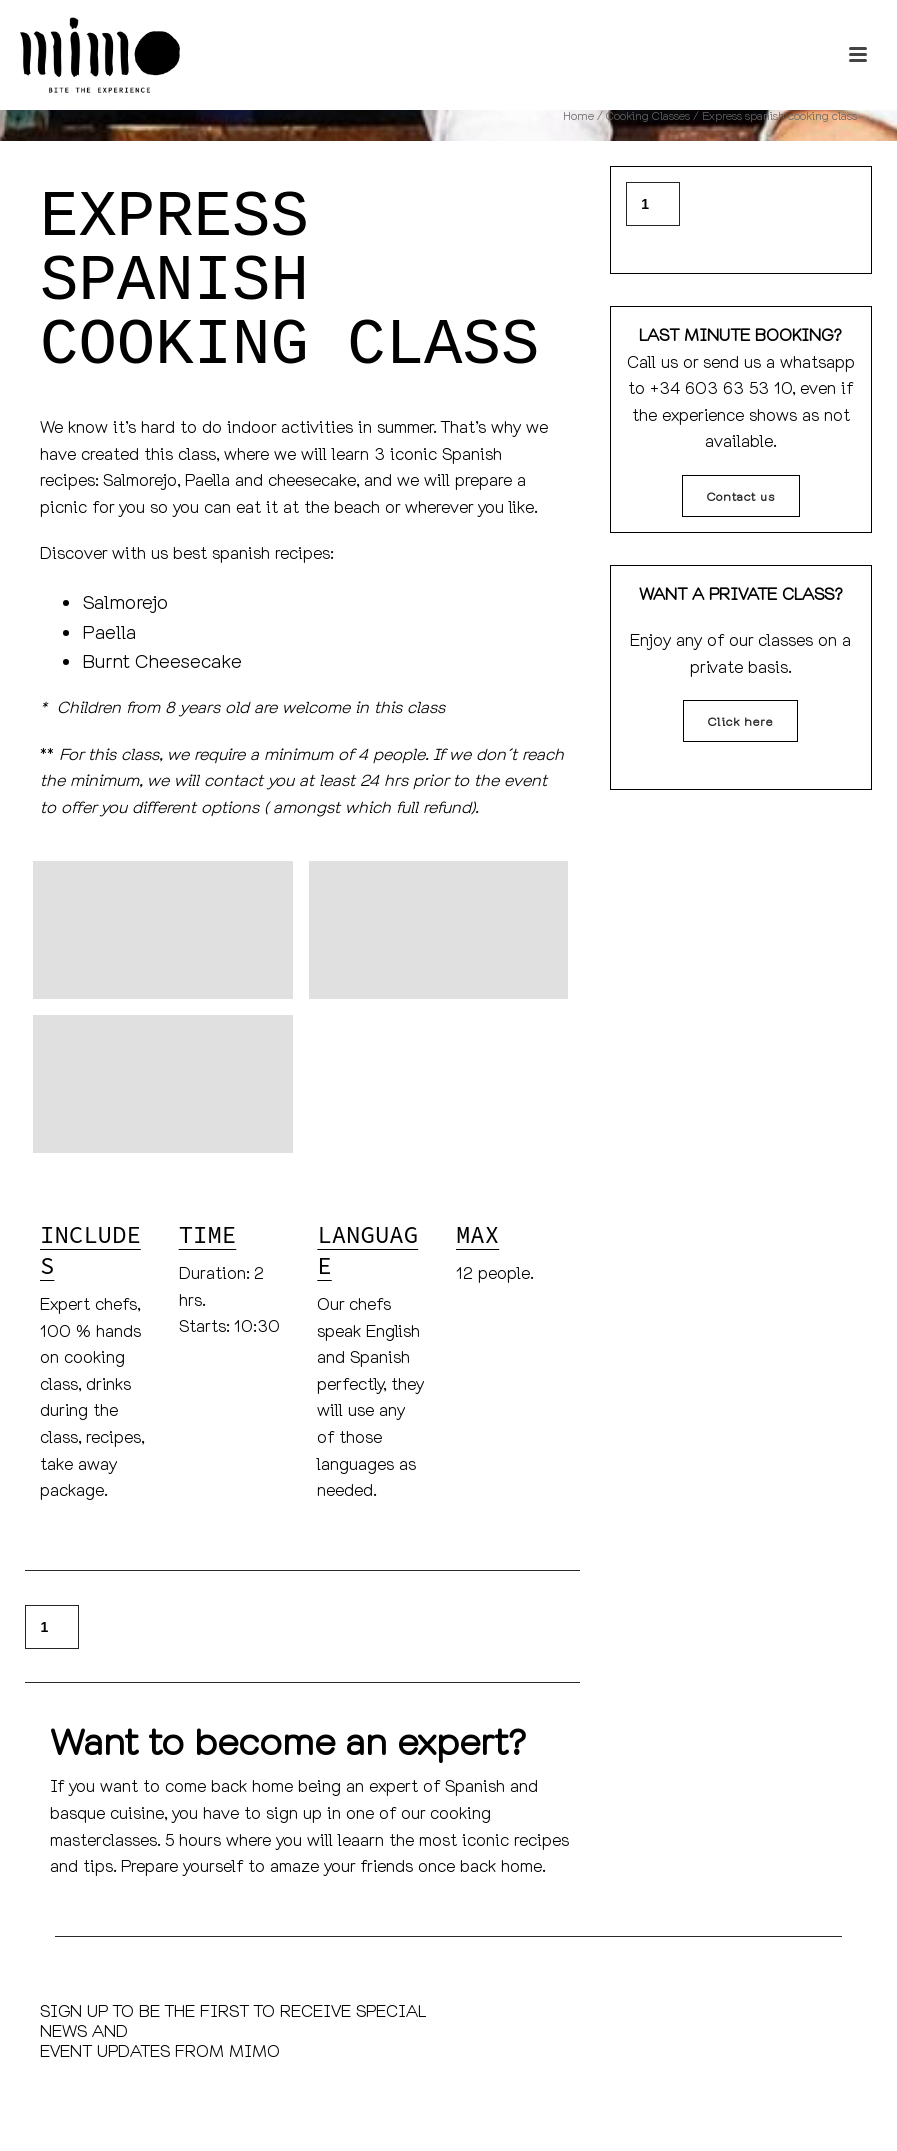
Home (578, 115)
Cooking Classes (648, 115)
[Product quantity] (52, 1627)
